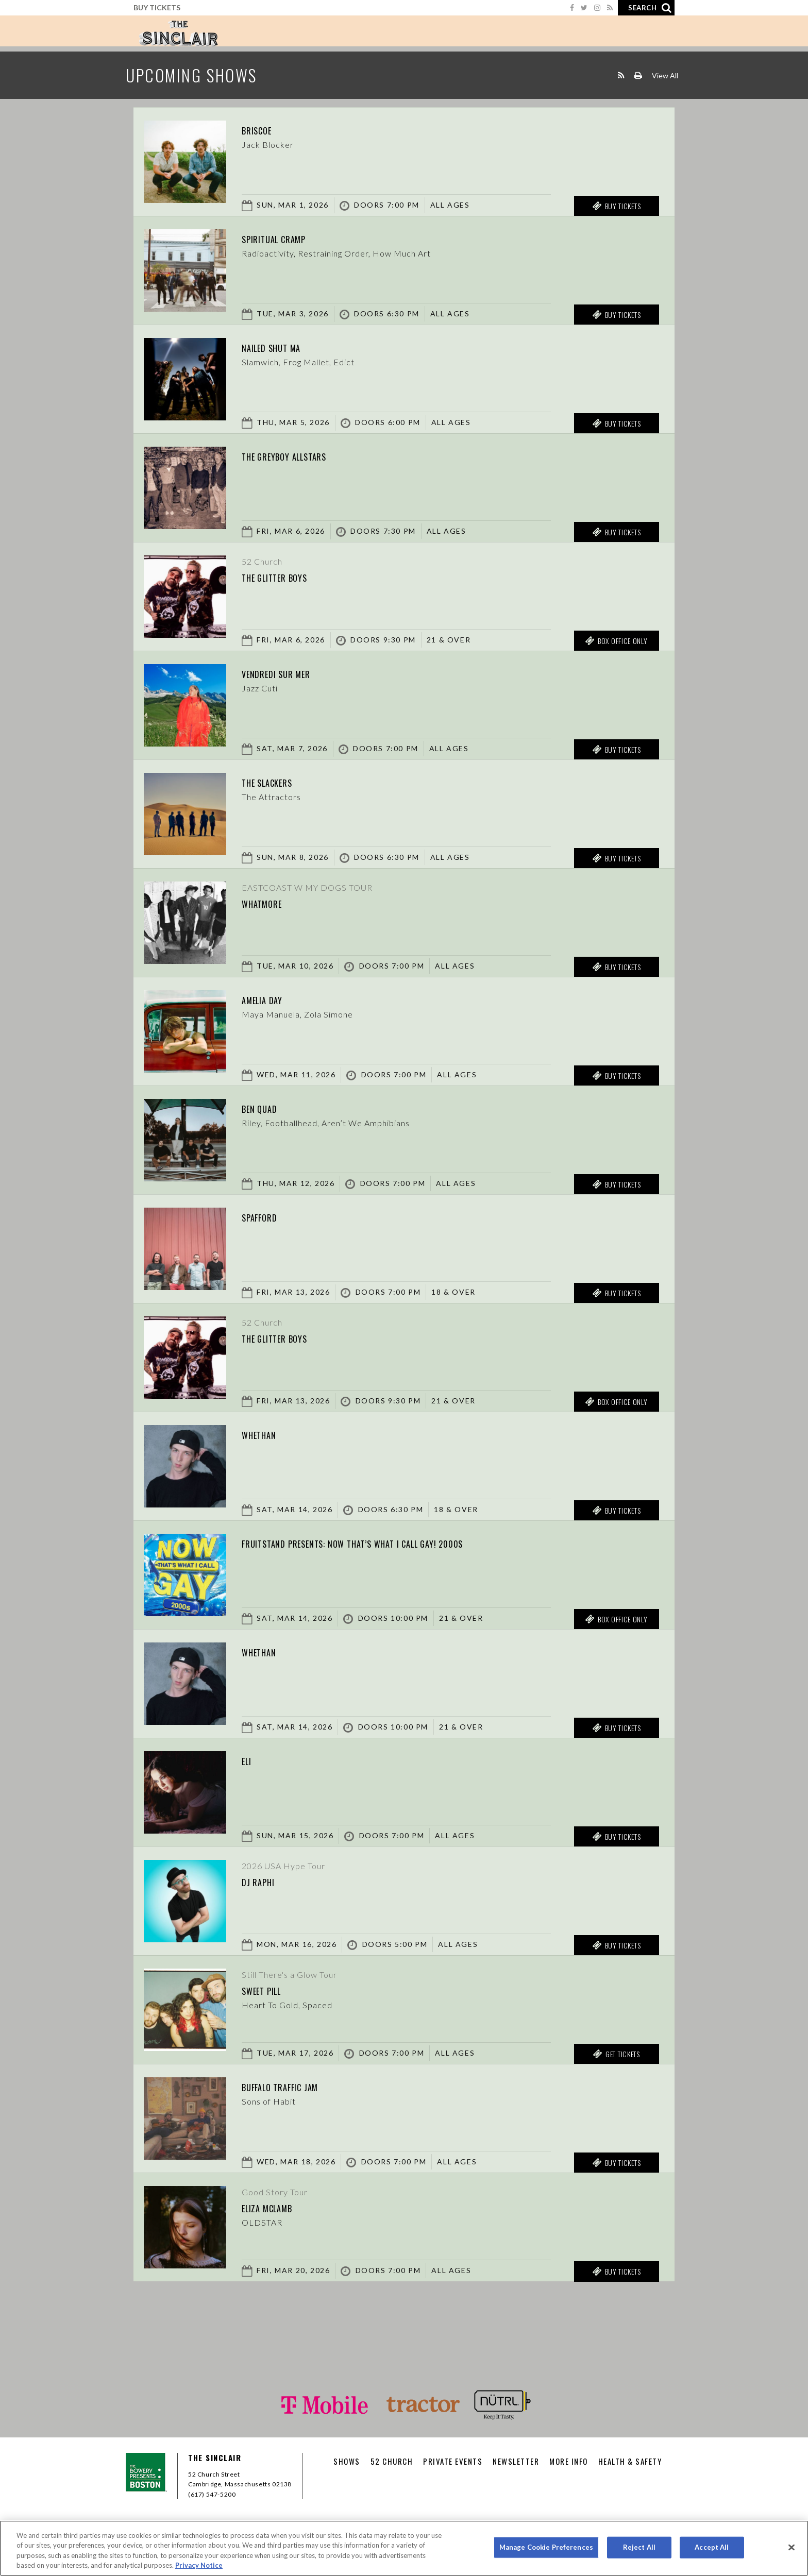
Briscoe (262, 129)
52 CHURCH (392, 2461)
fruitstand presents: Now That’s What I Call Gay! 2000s (393, 1542)
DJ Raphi (263, 1881)
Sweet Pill (270, 1989)
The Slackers (277, 781)
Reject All (639, 2547)
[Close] (791, 2547)
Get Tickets (616, 2054)
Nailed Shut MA (282, 346)
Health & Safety (630, 2461)
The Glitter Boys (287, 576)
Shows (346, 2461)
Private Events (452, 2461)
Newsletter (516, 2461)
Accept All (712, 2547)
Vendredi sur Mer (288, 673)
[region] (404, 2548)
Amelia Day (270, 999)
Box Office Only (616, 641)
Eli (249, 1760)
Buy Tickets (156, 7)
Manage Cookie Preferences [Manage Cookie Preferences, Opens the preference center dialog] (546, 2547)
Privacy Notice (199, 2565)
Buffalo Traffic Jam (295, 2086)
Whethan (265, 1434)
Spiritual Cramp (286, 238)
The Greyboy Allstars (300, 455)
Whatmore (269, 902)
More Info (568, 2461)
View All (665, 75)
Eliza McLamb (278, 2207)
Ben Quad (266, 1107)
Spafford (266, 1216)
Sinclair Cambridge (178, 33)
